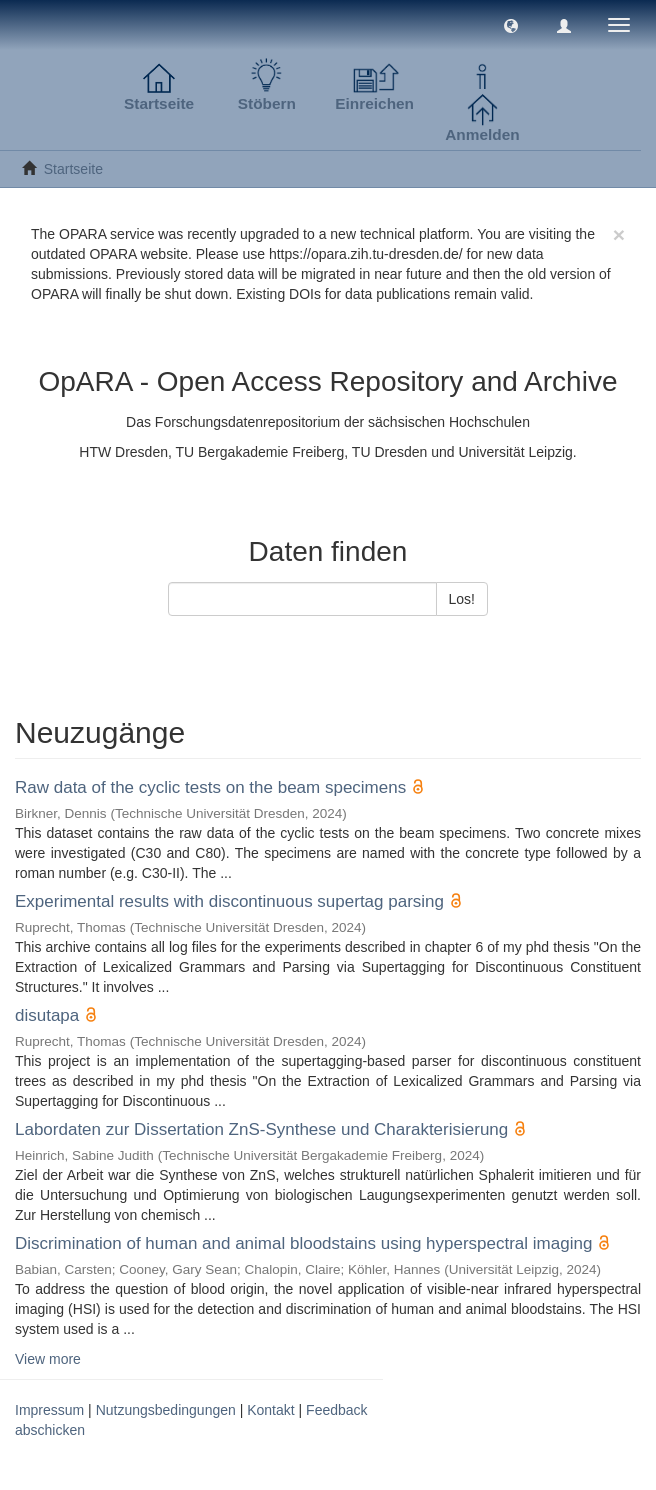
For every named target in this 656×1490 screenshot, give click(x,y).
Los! (462, 599)
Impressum (49, 1410)
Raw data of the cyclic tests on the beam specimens (210, 787)
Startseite (73, 169)
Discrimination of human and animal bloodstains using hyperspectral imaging (303, 1243)
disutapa (47, 1015)
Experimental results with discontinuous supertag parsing (229, 901)
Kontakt (270, 1410)
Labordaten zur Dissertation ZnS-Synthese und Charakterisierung (261, 1129)
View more (48, 1359)
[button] (511, 25)
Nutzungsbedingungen (166, 1410)
